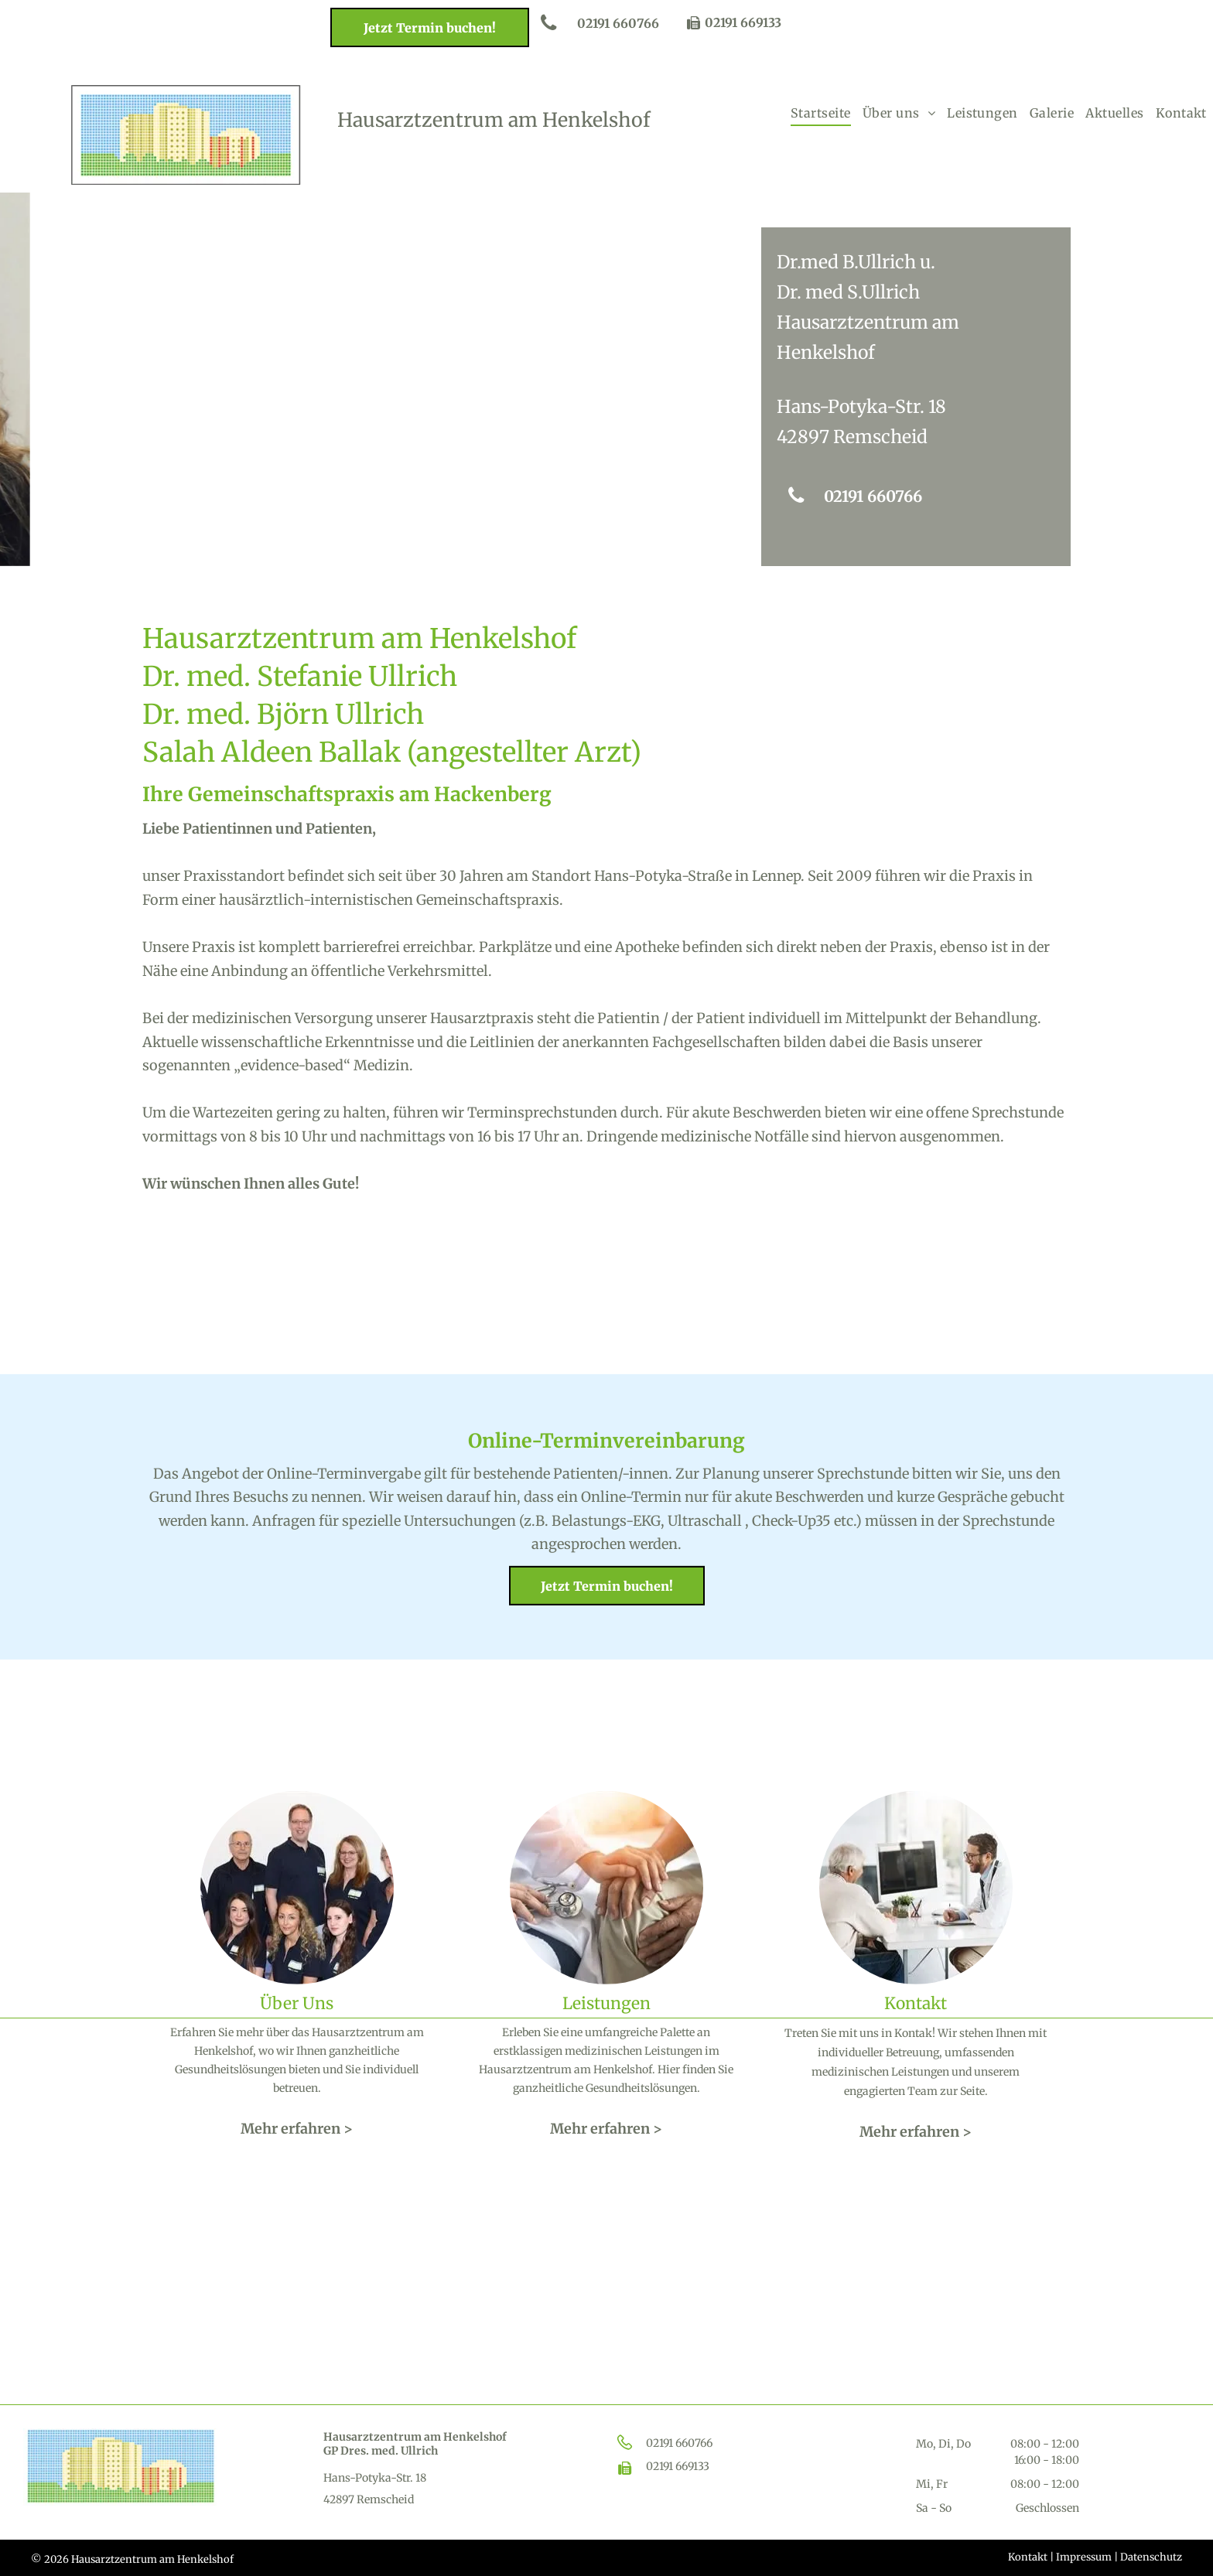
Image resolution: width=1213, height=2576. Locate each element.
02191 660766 (679, 2443)
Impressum (1084, 2557)
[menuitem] (821, 112)
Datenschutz (1151, 2557)
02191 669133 (743, 22)
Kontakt (1027, 2557)
